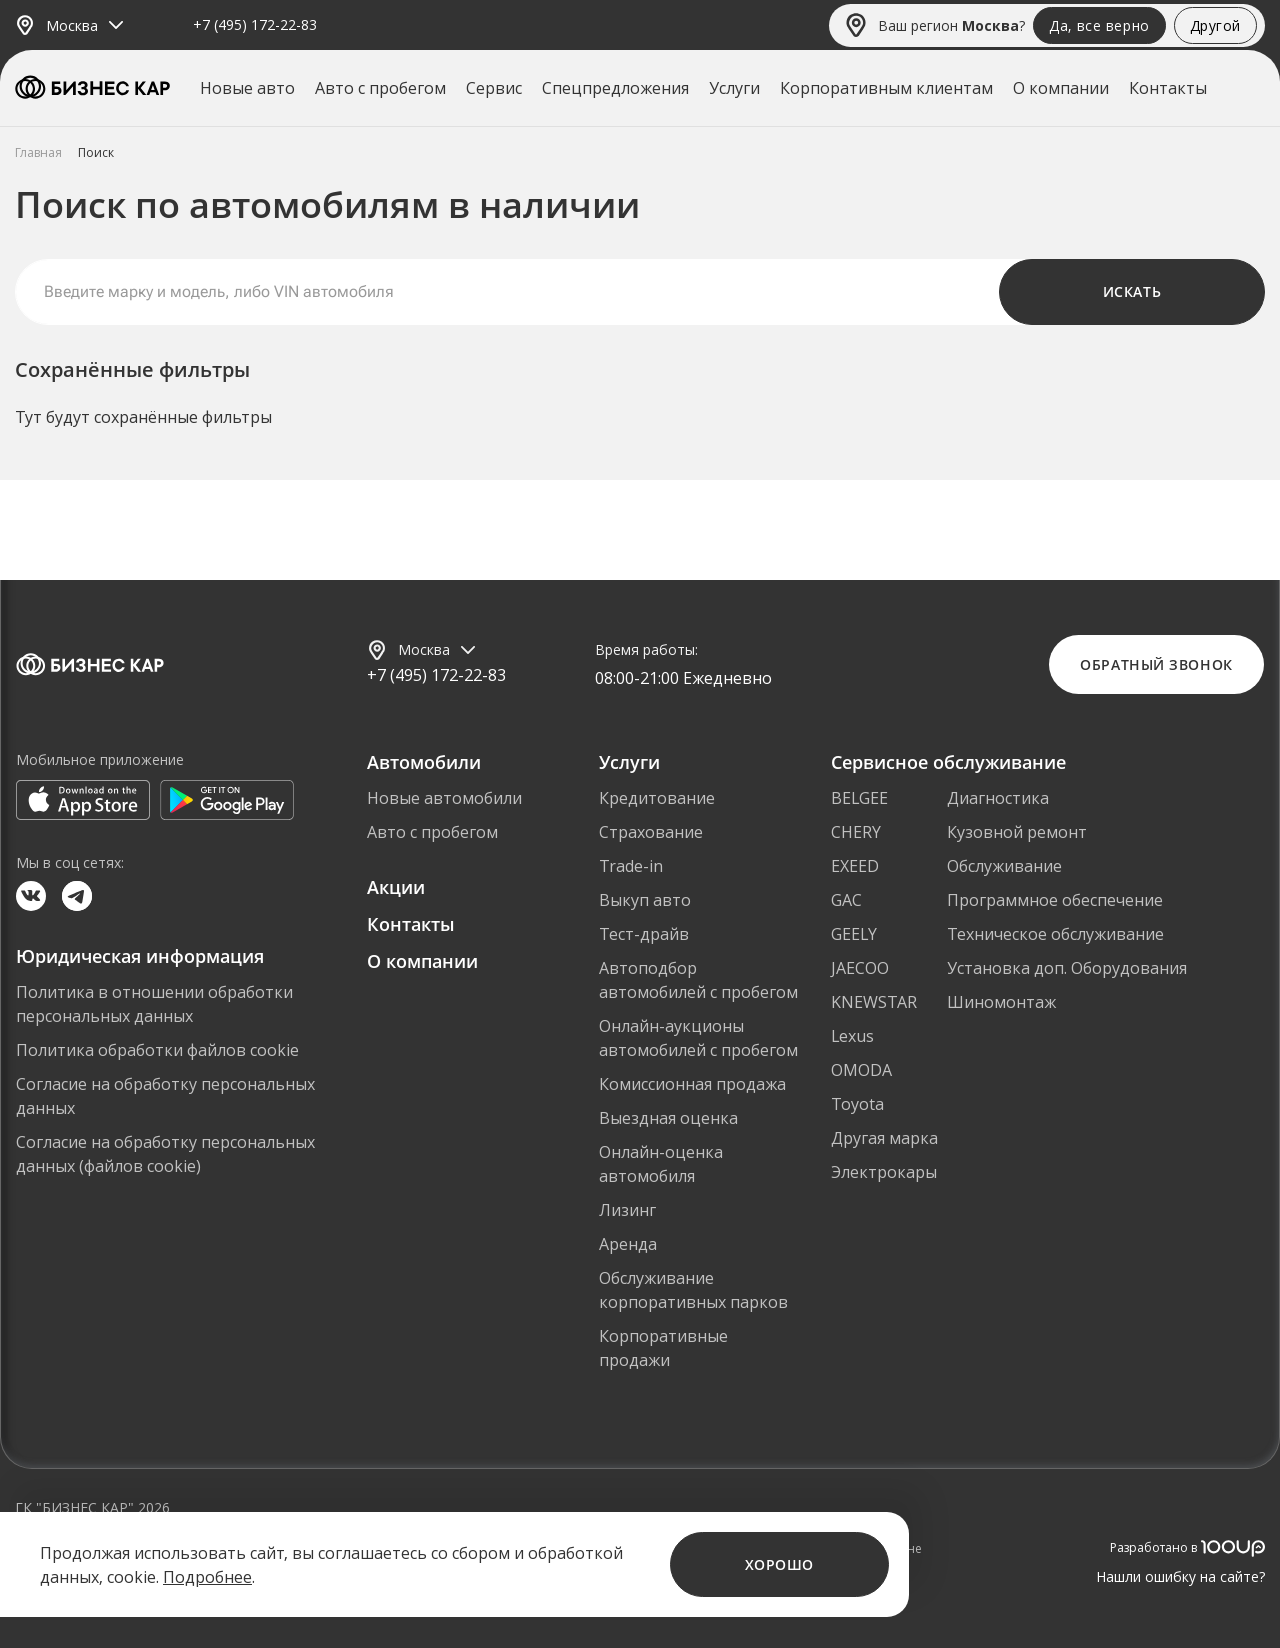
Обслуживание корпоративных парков (693, 1290)
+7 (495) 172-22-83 (255, 25)
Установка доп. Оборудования (1067, 968)
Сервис (494, 88)
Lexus (852, 1036)
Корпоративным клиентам (886, 88)
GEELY (854, 934)
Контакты (1168, 88)
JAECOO (860, 968)
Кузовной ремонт (1017, 832)
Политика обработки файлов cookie (157, 1050)
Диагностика (998, 798)
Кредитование (657, 798)
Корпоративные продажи (663, 1348)
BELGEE (859, 798)
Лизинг (627, 1210)
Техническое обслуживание (1055, 934)
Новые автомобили (444, 798)
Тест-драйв (644, 934)
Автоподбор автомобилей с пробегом (698, 980)
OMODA (861, 1070)
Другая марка (884, 1138)
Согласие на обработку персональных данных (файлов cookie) (165, 1154)
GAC (846, 900)
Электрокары (884, 1172)
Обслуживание (1004, 866)
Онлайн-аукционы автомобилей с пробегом (698, 1038)
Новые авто (247, 88)
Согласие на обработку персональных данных (165, 1096)
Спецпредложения (615, 88)
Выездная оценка (668, 1118)
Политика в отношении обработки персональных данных (154, 1004)
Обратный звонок (1156, 664)
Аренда (628, 1244)
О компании (1061, 88)
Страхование (651, 832)
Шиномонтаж (1001, 1002)
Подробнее (207, 1577)
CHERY (856, 832)
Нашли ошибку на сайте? (1180, 1576)
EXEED (855, 866)
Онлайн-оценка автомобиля (661, 1164)
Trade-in (631, 866)
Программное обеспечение (1055, 900)
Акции (396, 887)
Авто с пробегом (380, 88)
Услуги (734, 88)
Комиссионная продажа (692, 1084)
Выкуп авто (645, 900)
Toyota (857, 1104)
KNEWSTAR (874, 1002)
